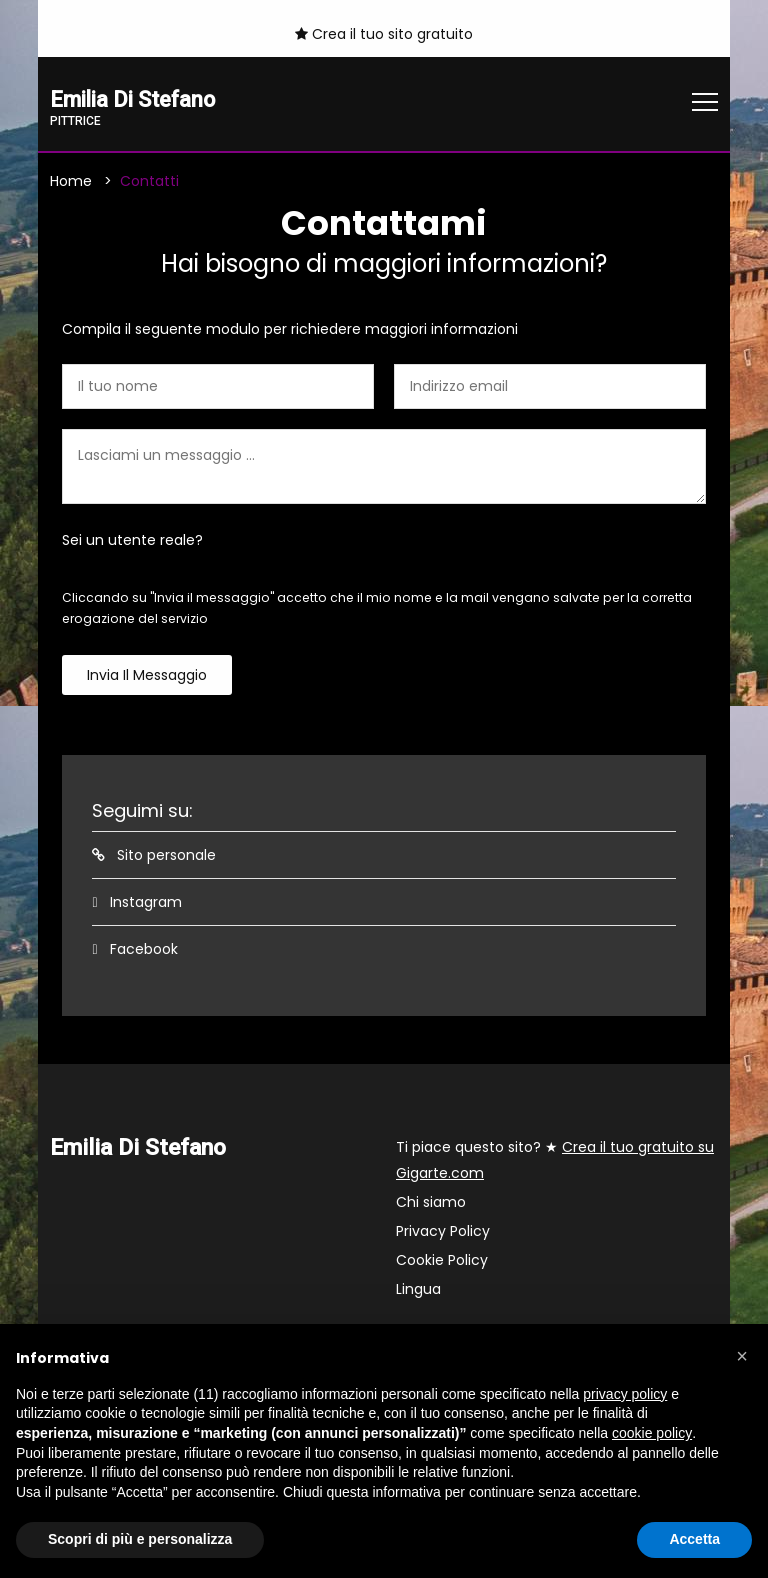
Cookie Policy (442, 1261)
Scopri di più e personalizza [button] (140, 1539)
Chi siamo (431, 1203)
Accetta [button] (694, 1539)
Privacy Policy (443, 1232)
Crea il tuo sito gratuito (384, 34)
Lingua (418, 1290)
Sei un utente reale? (132, 541)
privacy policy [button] (625, 1394)
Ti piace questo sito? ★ (555, 1161)
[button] (742, 1356)
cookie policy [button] (652, 1433)
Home (71, 182)
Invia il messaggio (147, 676)
